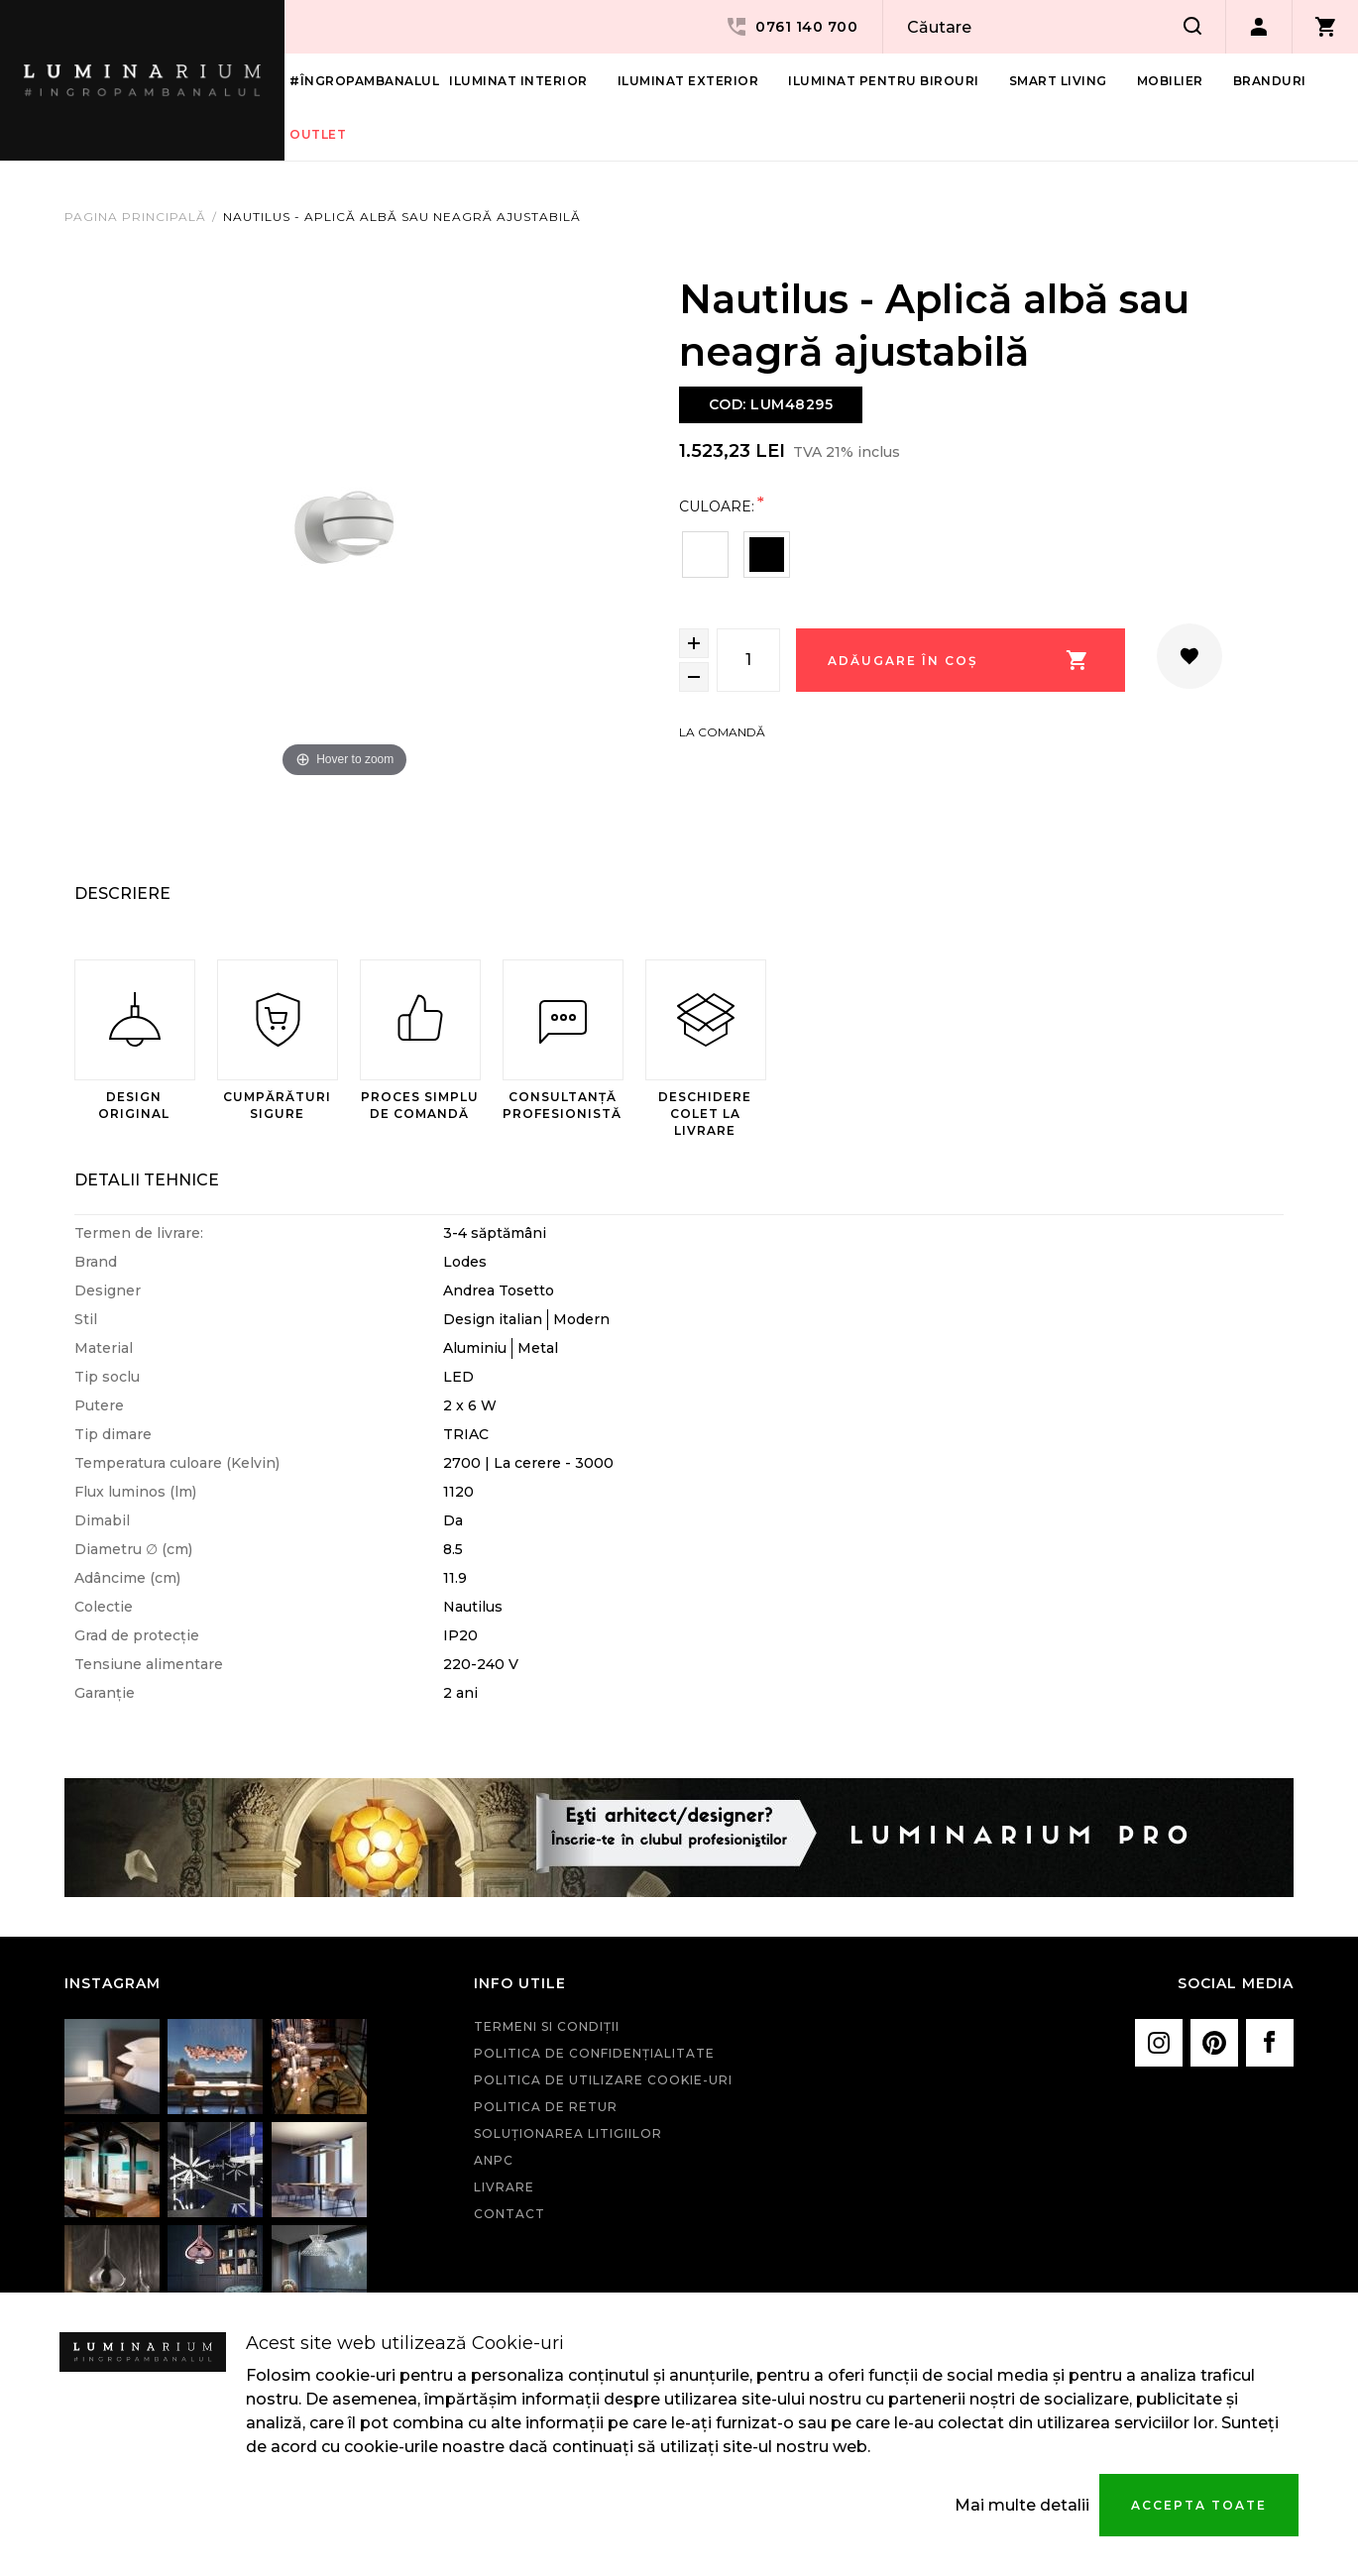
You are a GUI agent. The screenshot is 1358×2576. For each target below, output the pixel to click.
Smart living (1058, 80)
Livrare (504, 2187)
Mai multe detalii (1022, 2505)
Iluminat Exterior (688, 80)
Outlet (317, 134)
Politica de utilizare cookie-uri (603, 2079)
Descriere (122, 893)
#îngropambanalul (364, 80)
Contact (509, 2213)
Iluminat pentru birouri (883, 80)
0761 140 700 (791, 27)
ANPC (493, 2160)
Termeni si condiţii (547, 2026)
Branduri (1269, 80)
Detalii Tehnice (146, 1180)
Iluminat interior (518, 80)
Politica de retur (546, 2106)
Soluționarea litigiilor (568, 2133)
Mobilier (1170, 80)
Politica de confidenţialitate (594, 2053)
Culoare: (716, 506)
